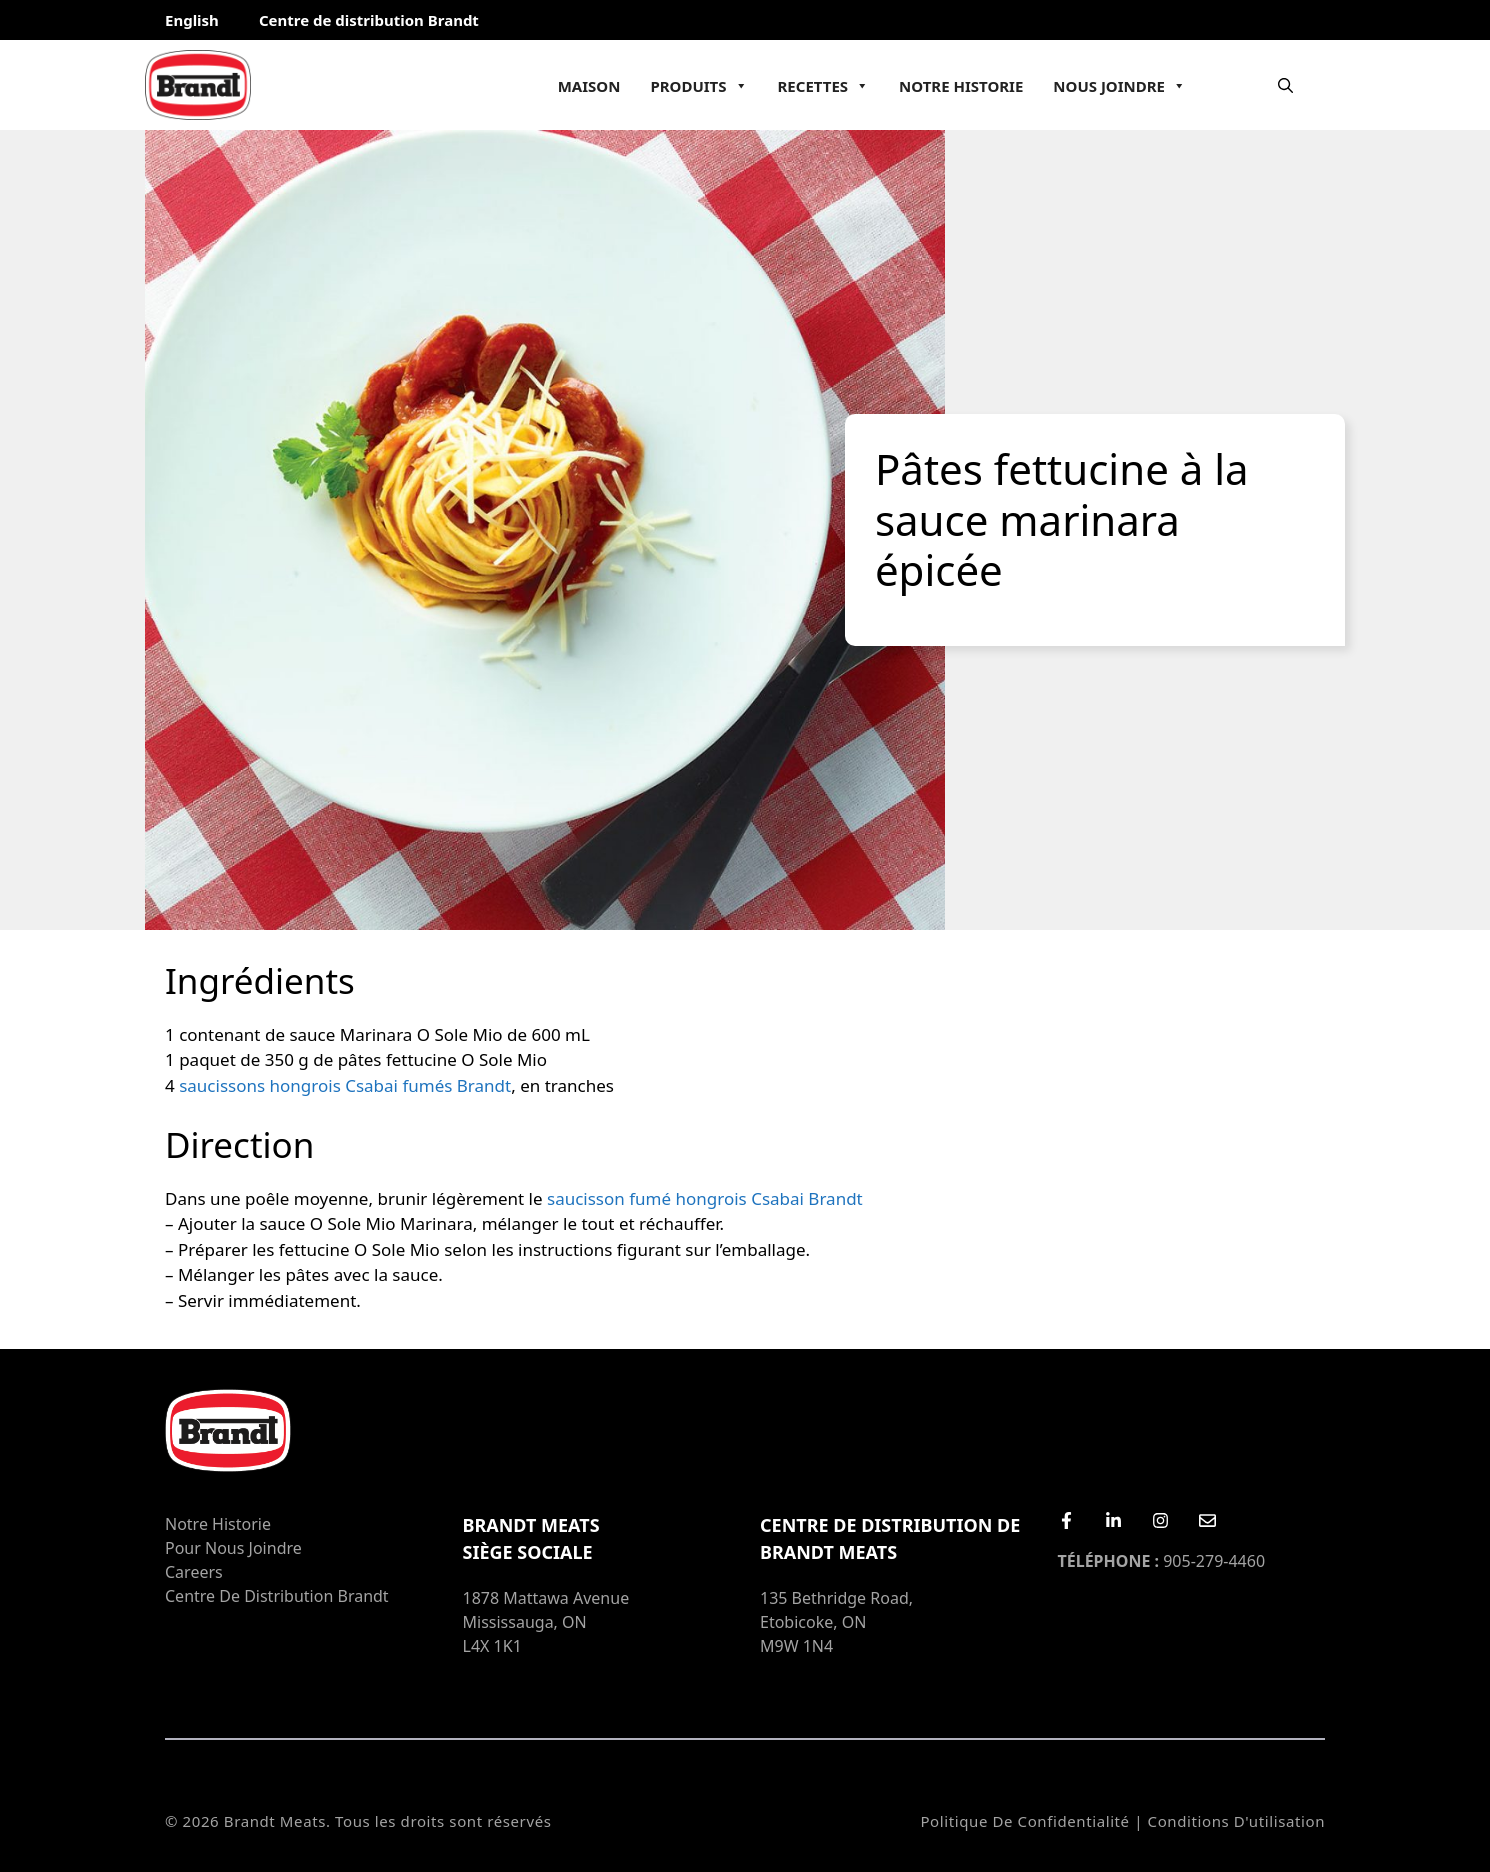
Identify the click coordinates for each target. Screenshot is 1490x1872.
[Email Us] (1207, 1520)
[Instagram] (1160, 1520)
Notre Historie (961, 86)
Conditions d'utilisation (1236, 1821)
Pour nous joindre (233, 1548)
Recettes (824, 86)
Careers (194, 1572)
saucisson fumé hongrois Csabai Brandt (705, 1198)
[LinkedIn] (1113, 1520)
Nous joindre (1119, 86)
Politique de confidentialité (1024, 1821)
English (192, 20)
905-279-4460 (1162, 1561)
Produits (698, 86)
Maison (589, 86)
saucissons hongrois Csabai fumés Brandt (345, 1085)
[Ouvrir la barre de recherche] (1285, 85)
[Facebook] (1066, 1520)
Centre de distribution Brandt (369, 20)
